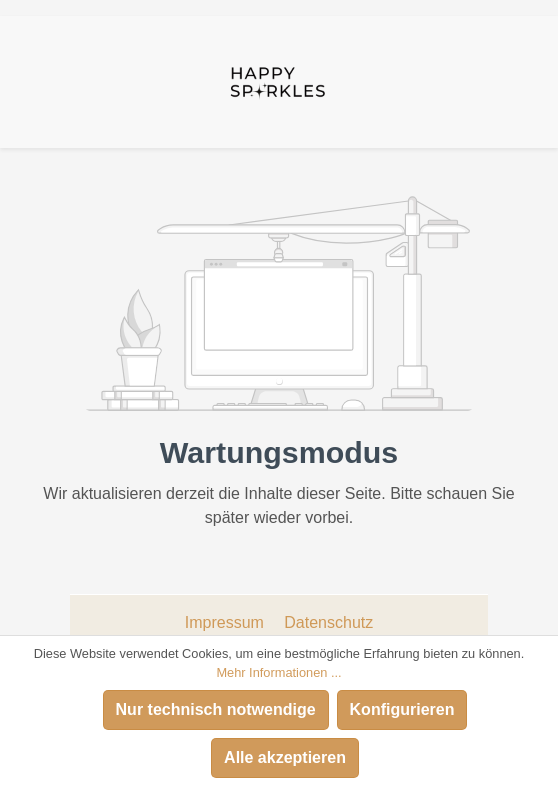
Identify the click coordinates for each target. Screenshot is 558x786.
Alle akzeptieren (285, 757)
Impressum (227, 622)
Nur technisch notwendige (216, 709)
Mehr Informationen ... (278, 672)
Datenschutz (328, 622)
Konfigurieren (402, 709)
